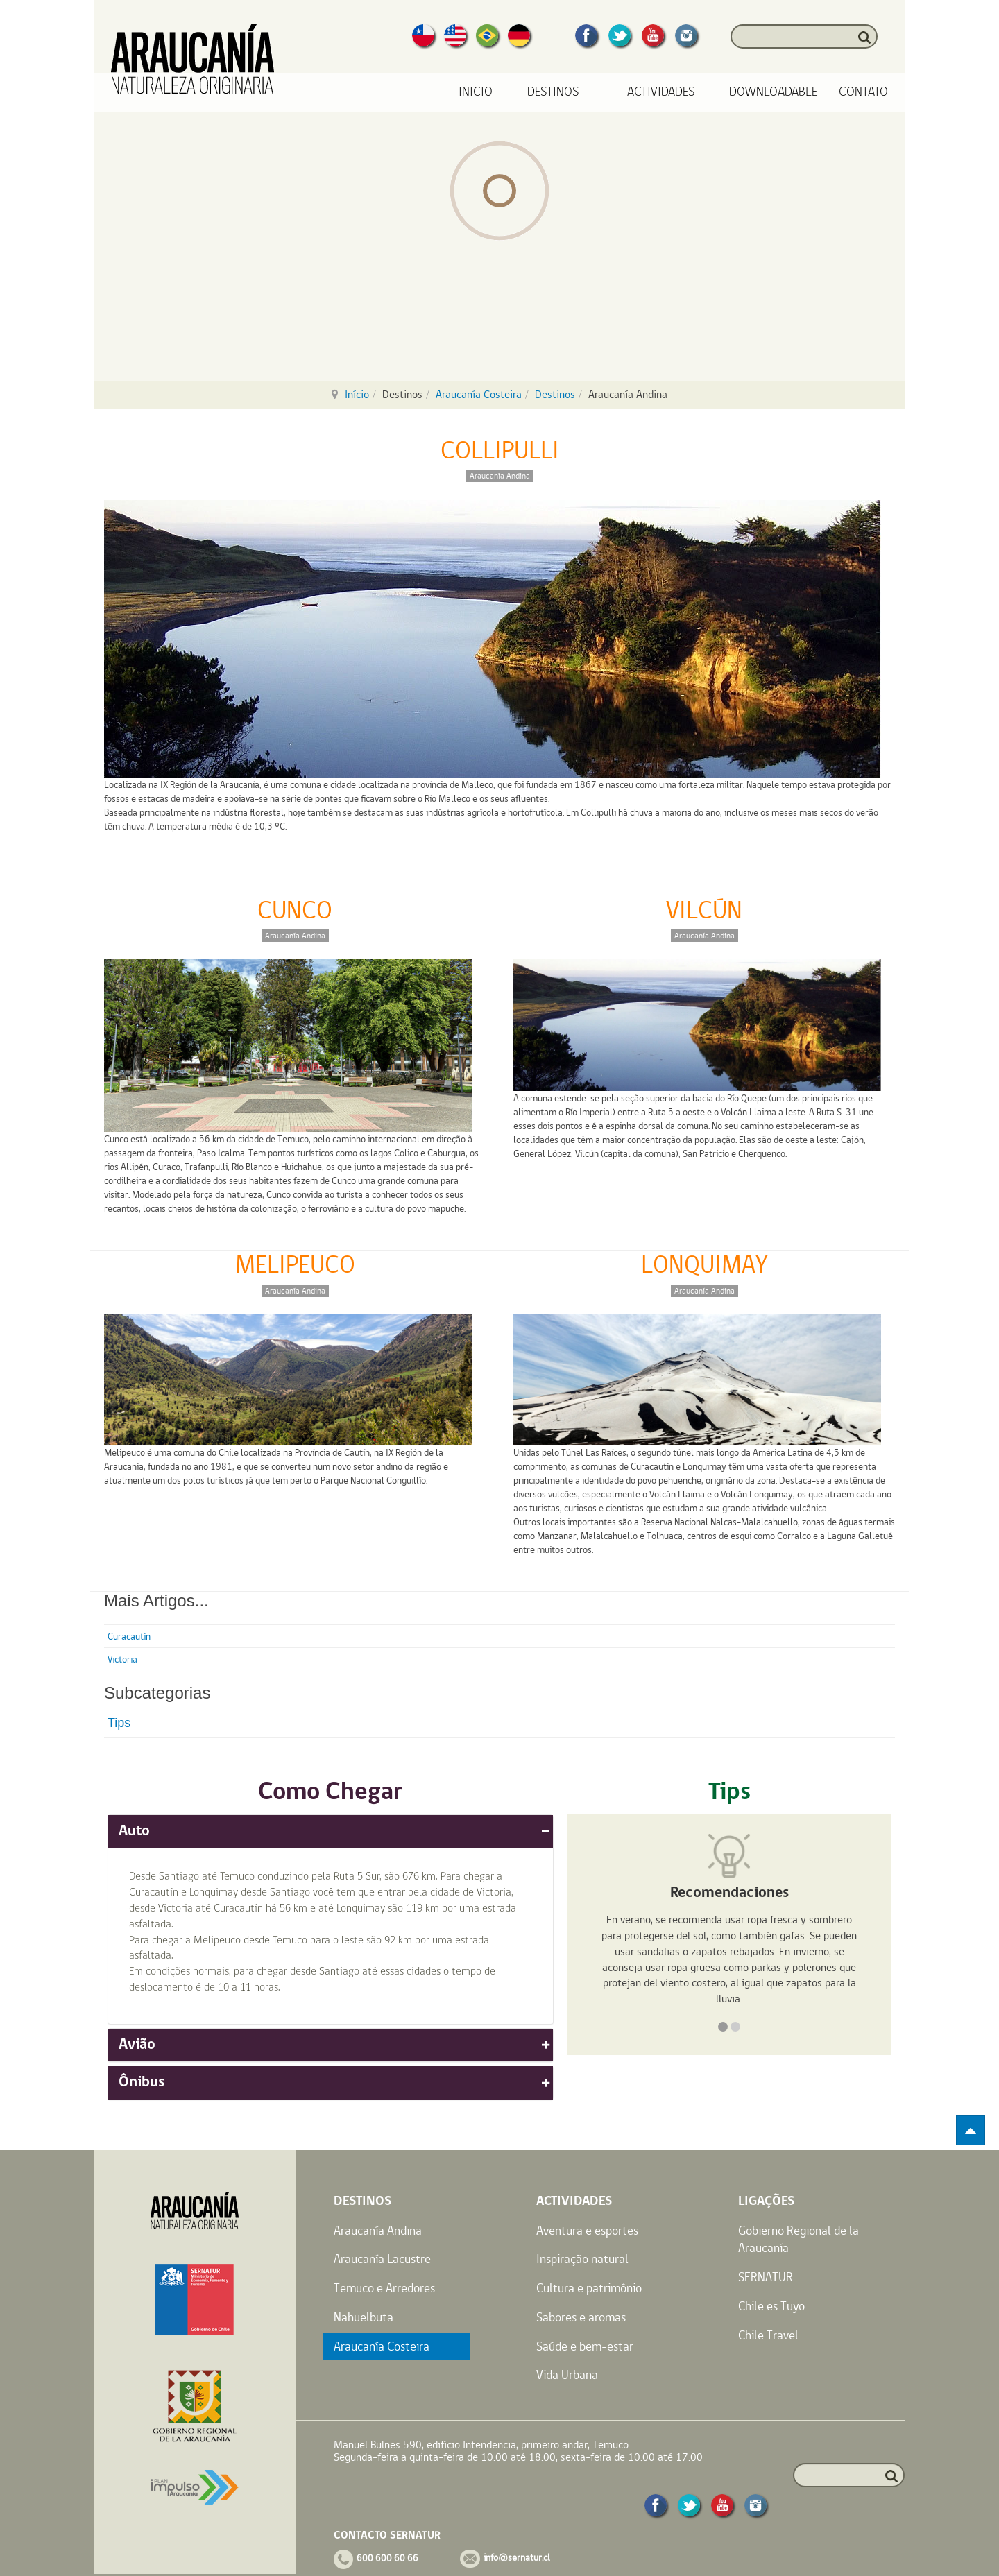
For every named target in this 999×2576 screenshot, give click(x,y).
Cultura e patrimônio (589, 2288)
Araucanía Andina (378, 2230)
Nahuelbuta (363, 2317)
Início (357, 394)
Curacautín (129, 1636)
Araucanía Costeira (479, 394)
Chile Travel (768, 2335)
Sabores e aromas (581, 2317)
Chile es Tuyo (771, 2306)
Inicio (476, 91)
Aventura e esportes (587, 2230)
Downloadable (773, 91)
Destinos (555, 394)
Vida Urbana (567, 2374)
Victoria (122, 1659)
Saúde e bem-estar (584, 2346)
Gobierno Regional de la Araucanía (798, 2239)
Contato (863, 91)
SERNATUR (765, 2276)
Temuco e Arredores (384, 2288)
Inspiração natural (582, 2258)
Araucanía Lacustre (382, 2258)
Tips (119, 1723)
